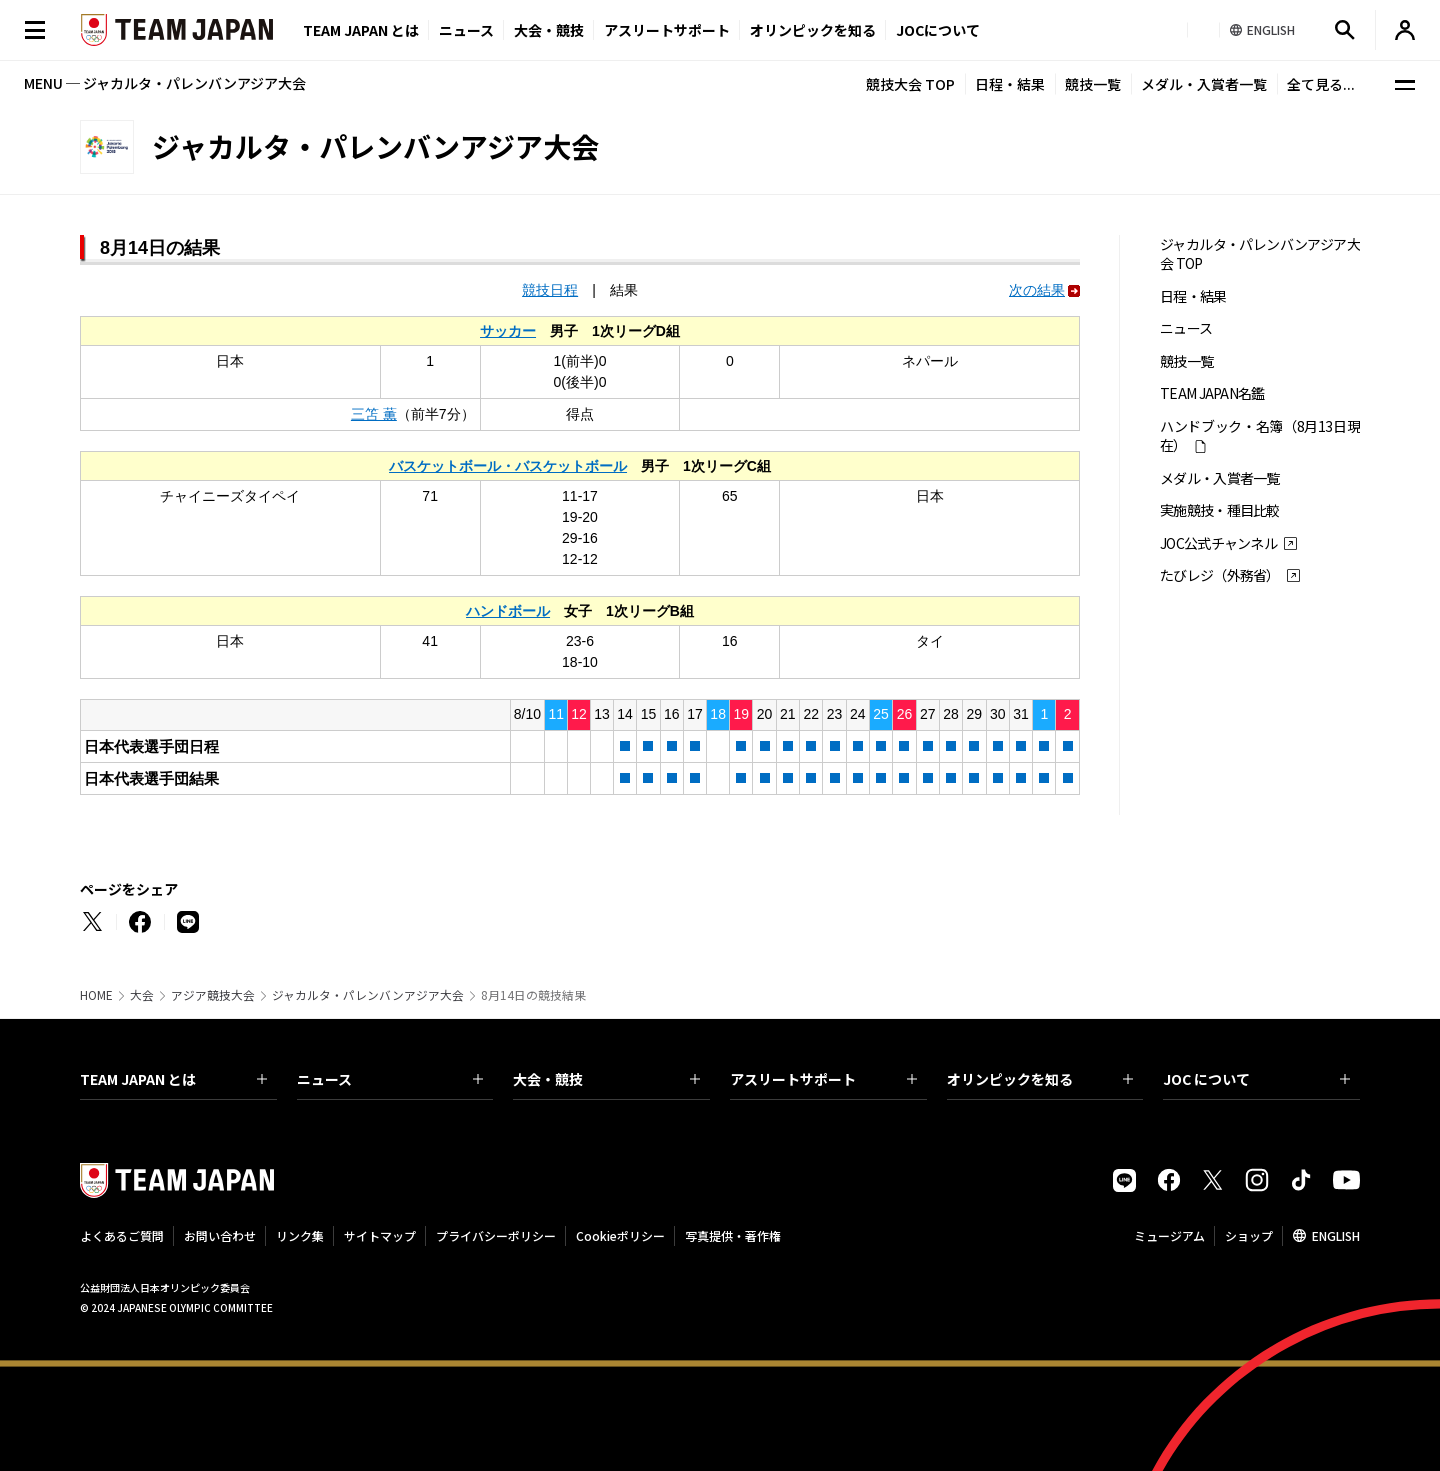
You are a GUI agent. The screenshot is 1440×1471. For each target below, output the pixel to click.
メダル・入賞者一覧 (1204, 84)
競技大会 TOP (910, 84)
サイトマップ (380, 1235)
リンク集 (300, 1235)
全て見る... (1321, 84)
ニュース (466, 30)
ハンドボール (508, 611)
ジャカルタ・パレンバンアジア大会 (368, 995)
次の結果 (1037, 290)
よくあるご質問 (122, 1235)
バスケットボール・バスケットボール (508, 466)
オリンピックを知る (813, 30)
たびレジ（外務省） (1220, 575)
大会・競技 (606, 1079)
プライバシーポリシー (496, 1235)
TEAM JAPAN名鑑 (1212, 393)
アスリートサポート (667, 30)
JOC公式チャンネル (1218, 543)
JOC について (1256, 1079)
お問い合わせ (220, 1235)
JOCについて (938, 30)
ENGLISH (1336, 1235)
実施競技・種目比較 (1220, 510)
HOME (96, 995)
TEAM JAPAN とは (173, 1079)
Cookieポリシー (620, 1235)
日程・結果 (1010, 84)
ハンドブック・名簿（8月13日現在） (1260, 436)
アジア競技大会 (213, 995)
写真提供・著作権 (733, 1235)
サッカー (508, 331)
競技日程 (550, 290)
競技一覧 (1093, 84)
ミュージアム (1169, 1235)
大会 (142, 995)
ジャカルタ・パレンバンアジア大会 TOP (1260, 254)
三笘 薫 (374, 414)
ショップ (1249, 1235)
